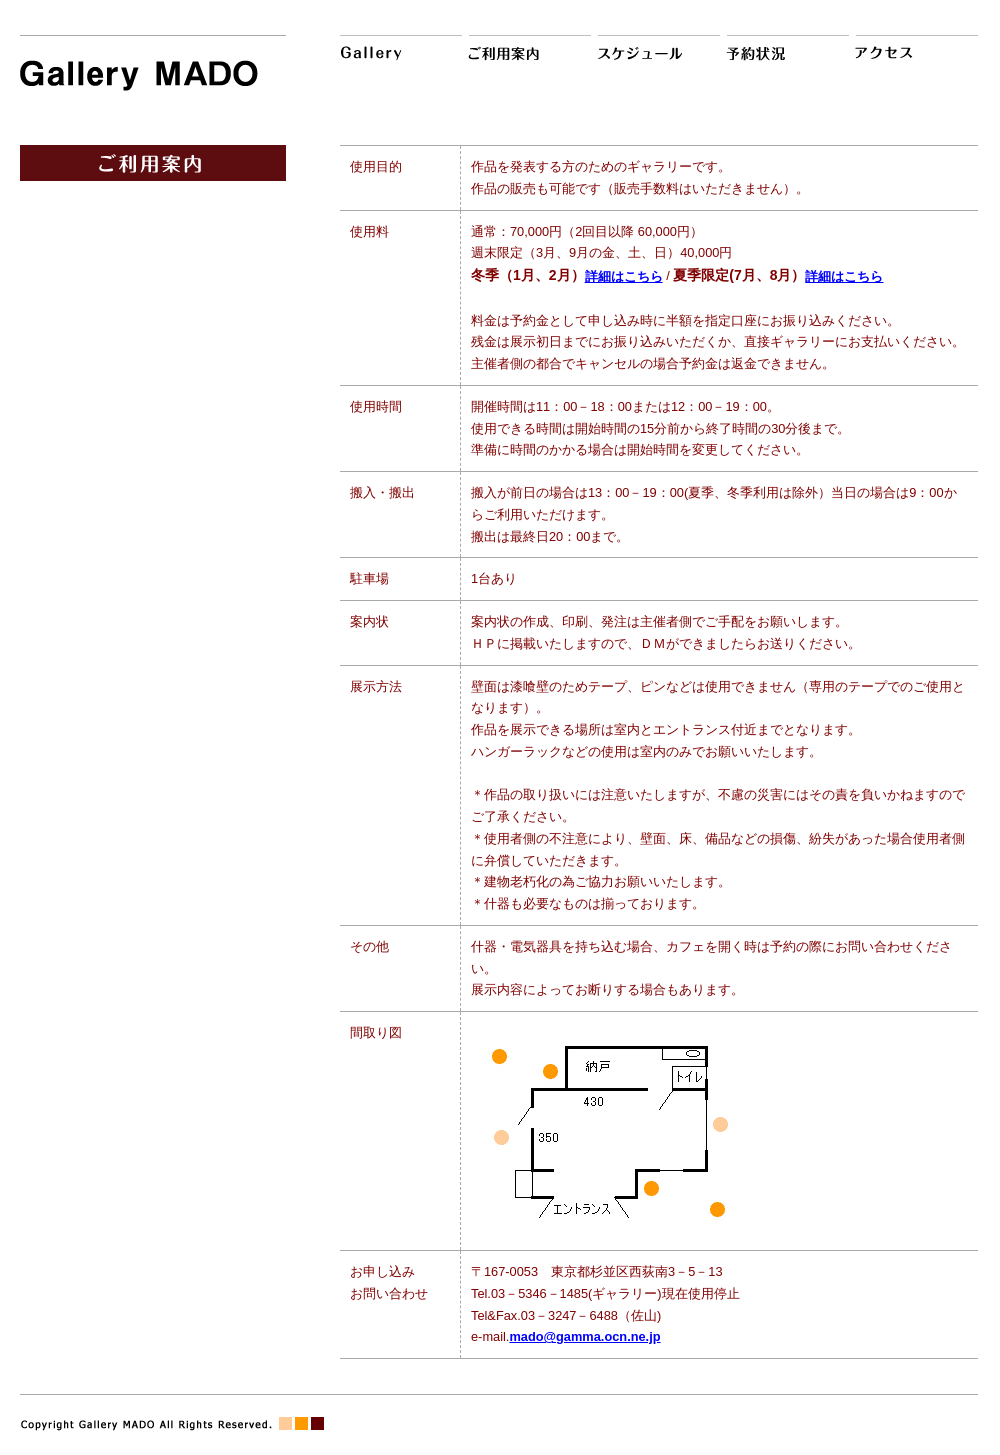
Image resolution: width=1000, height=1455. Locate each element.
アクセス (913, 62)
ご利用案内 (526, 62)
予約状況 (784, 62)
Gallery (397, 62)
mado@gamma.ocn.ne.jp (584, 1336)
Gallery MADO (153, 67)
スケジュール (655, 62)
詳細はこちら (624, 276)
